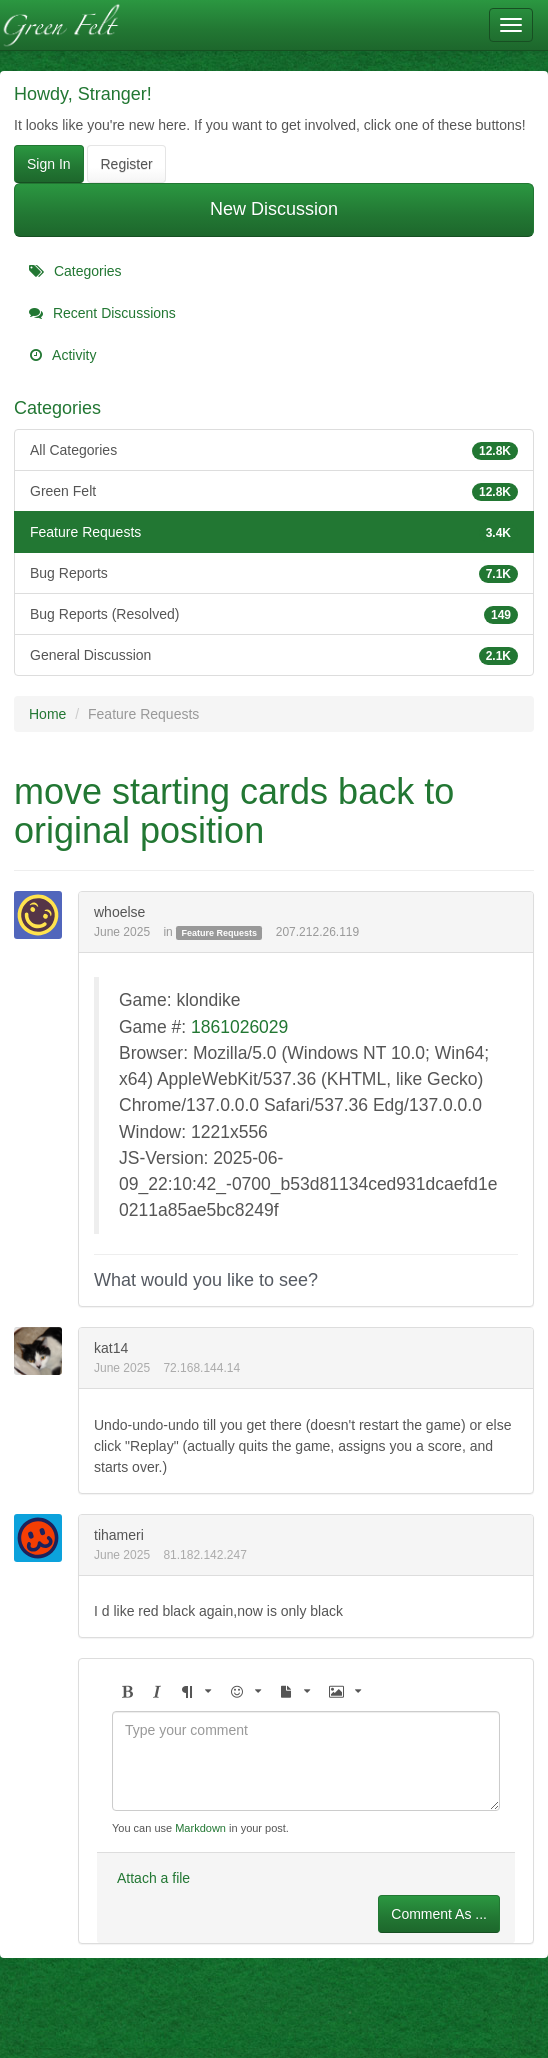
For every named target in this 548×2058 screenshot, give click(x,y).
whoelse (119, 912)
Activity (62, 355)
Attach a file (153, 1878)
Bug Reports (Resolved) (274, 614)
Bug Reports (274, 573)
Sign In (49, 164)
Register (126, 164)
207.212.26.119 (317, 932)
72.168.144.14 (201, 1368)
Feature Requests (274, 532)
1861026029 (239, 1027)
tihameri (119, 1535)
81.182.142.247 (204, 1555)
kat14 (111, 1348)
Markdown (200, 1828)
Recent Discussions (102, 313)
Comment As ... (439, 1914)
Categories (75, 271)
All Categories (274, 450)
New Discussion (274, 209)
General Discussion (274, 655)
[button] (127, 1692)
